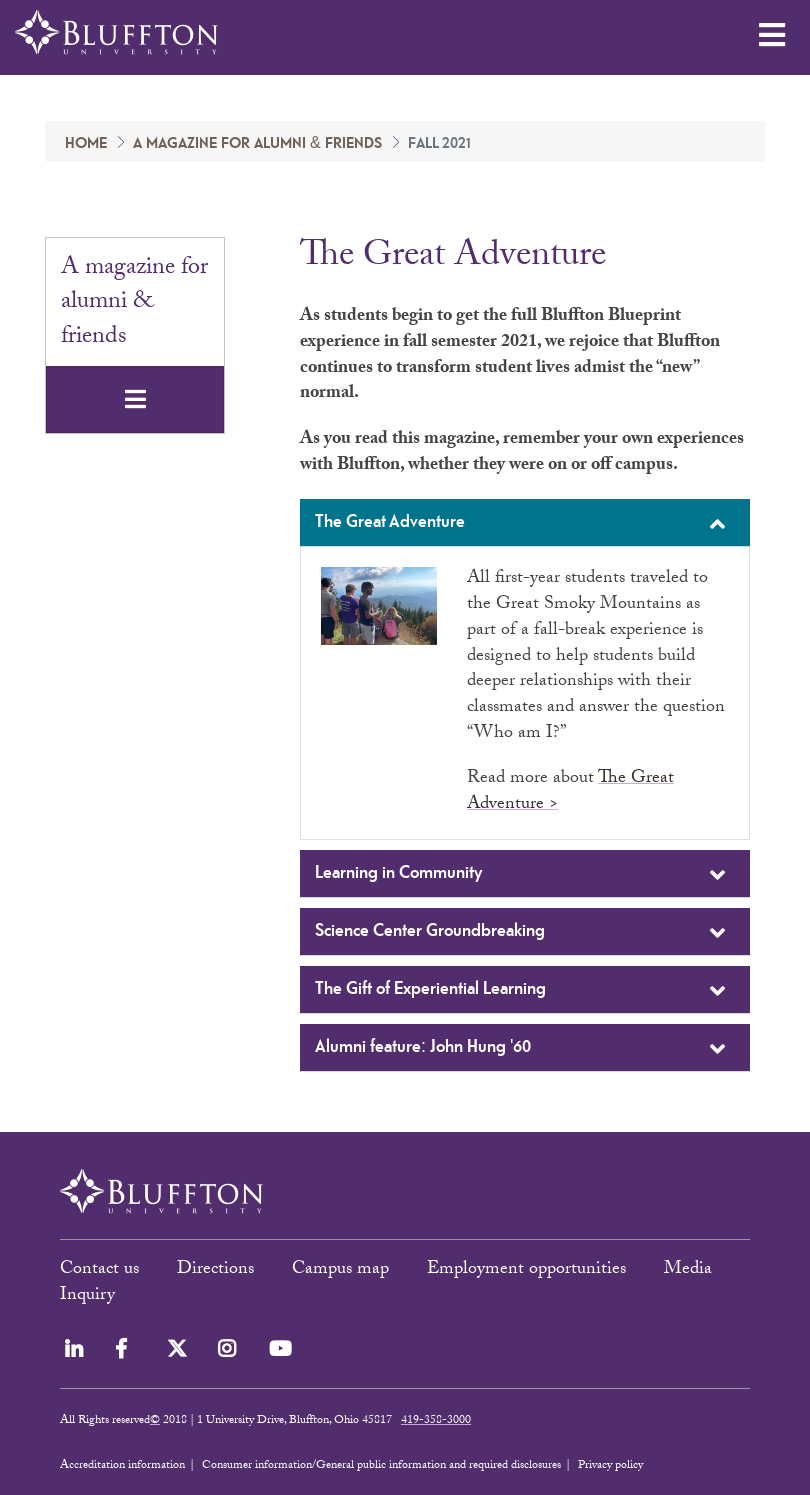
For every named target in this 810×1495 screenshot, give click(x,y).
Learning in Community (522, 875)
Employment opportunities (526, 1270)
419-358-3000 (436, 1421)
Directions (215, 1270)
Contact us (99, 1270)
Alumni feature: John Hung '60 (522, 1049)
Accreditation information (122, 1466)
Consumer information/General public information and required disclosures (381, 1466)
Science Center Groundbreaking (522, 933)
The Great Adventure (522, 524)
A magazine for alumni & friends (257, 144)
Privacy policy (610, 1466)
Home (86, 144)
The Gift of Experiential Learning (522, 991)
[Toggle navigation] (135, 399)
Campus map (340, 1270)
